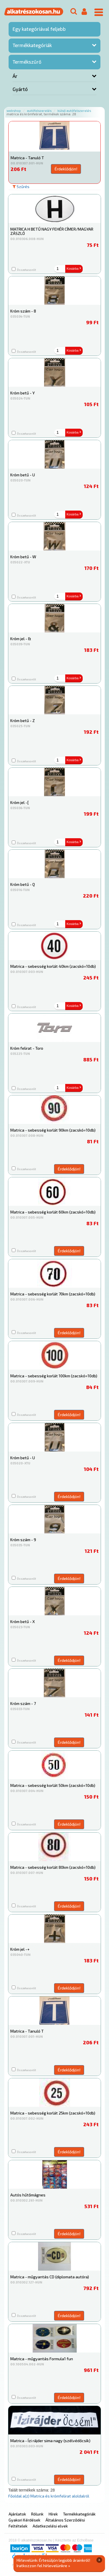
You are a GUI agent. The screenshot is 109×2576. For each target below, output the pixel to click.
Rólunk (37, 2514)
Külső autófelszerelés (74, 110)
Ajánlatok (17, 2514)
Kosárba (74, 268)
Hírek (53, 2514)
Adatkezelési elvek (50, 2525)
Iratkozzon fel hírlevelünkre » (43, 2565)
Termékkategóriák (32, 45)
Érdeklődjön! (66, 168)
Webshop (14, 110)
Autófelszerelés (39, 110)
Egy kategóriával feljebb (39, 29)
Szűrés (21, 186)
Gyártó (20, 89)
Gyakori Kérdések (24, 2519)
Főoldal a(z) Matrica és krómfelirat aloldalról (48, 2496)
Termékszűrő (27, 61)
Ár (15, 76)
